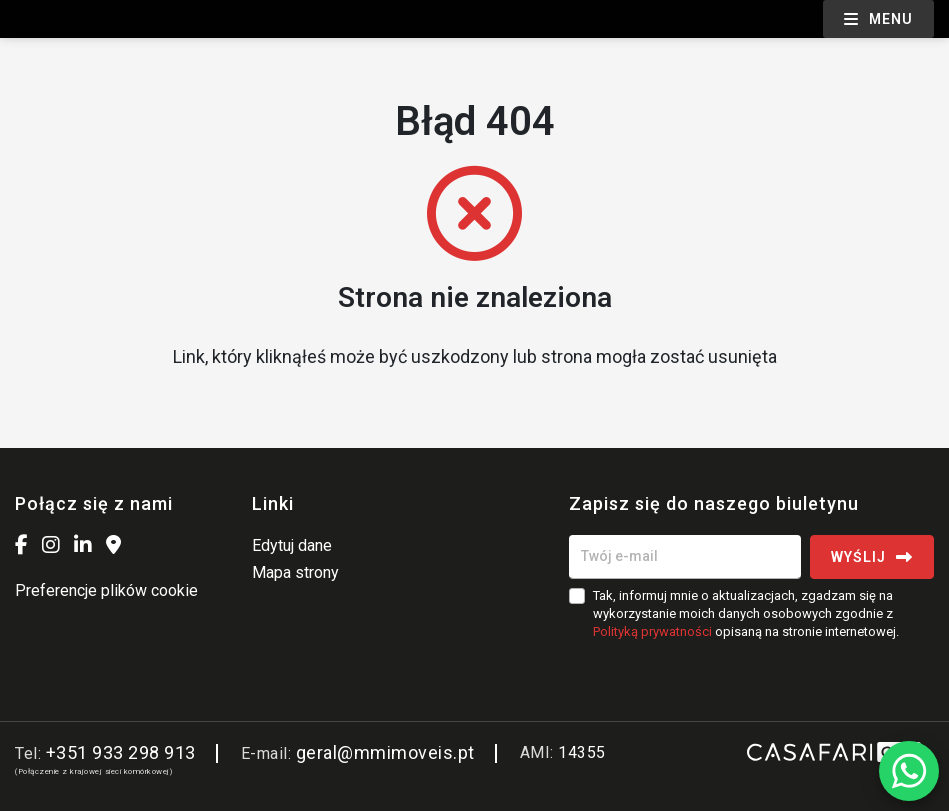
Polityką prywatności (652, 631)
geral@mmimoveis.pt (385, 752)
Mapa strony (295, 572)
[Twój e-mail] (685, 557)
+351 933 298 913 (121, 752)
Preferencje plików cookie (106, 590)
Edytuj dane (292, 545)
